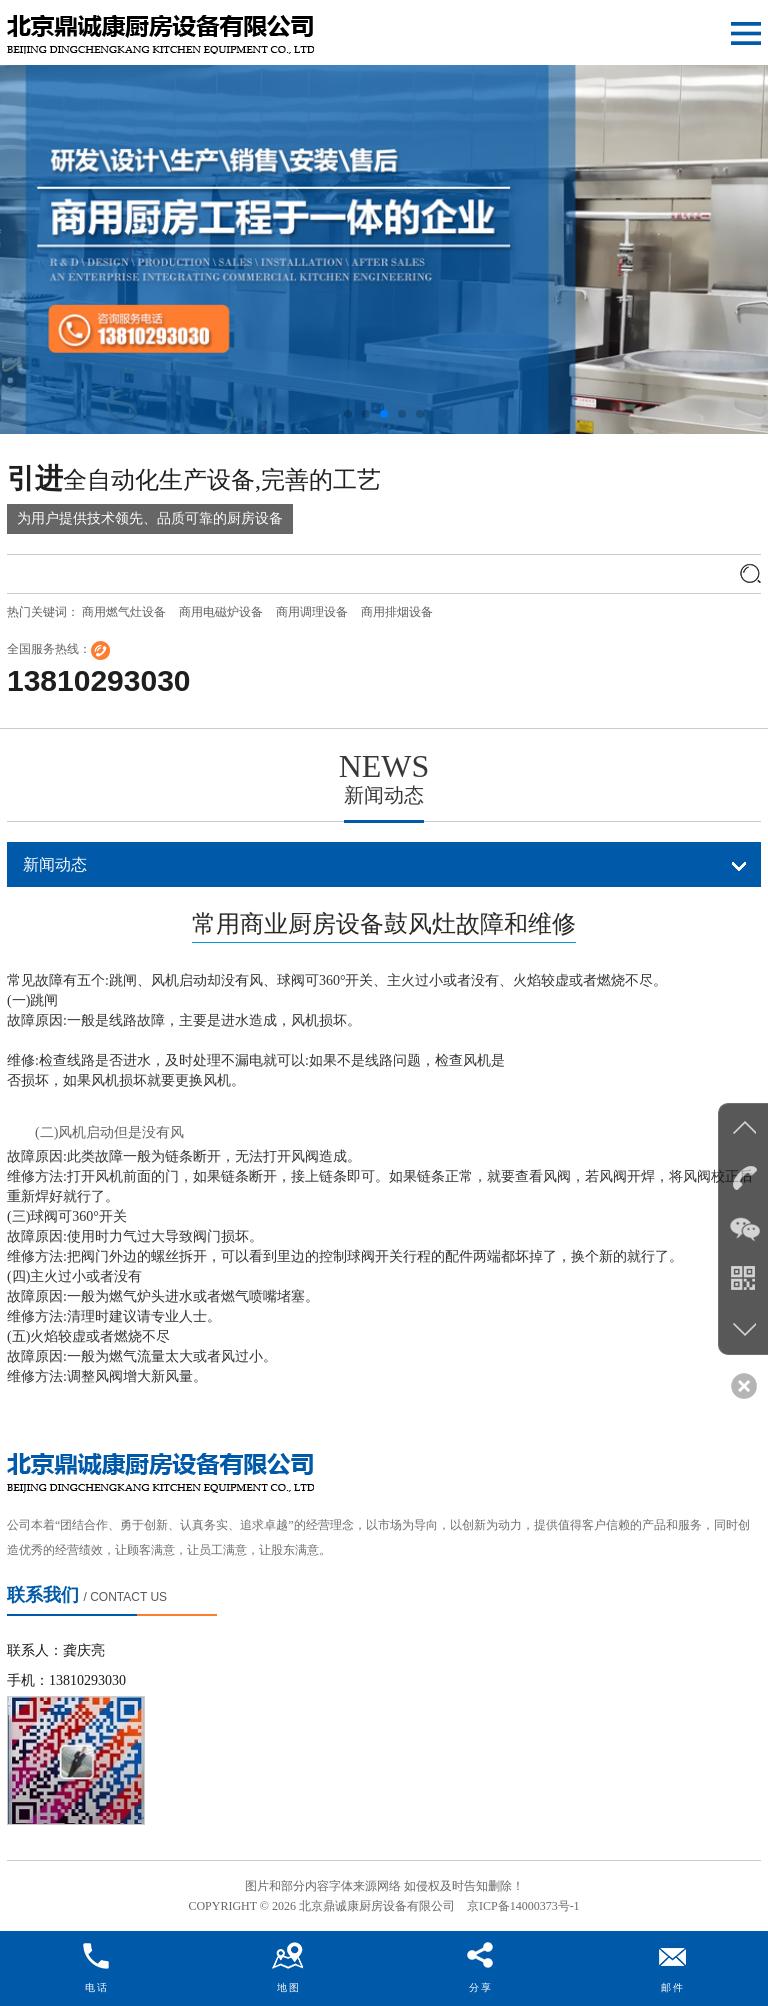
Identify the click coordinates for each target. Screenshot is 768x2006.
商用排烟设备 (397, 612)
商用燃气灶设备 (124, 612)
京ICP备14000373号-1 (523, 1906)
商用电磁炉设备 (221, 612)
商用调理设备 (312, 612)
